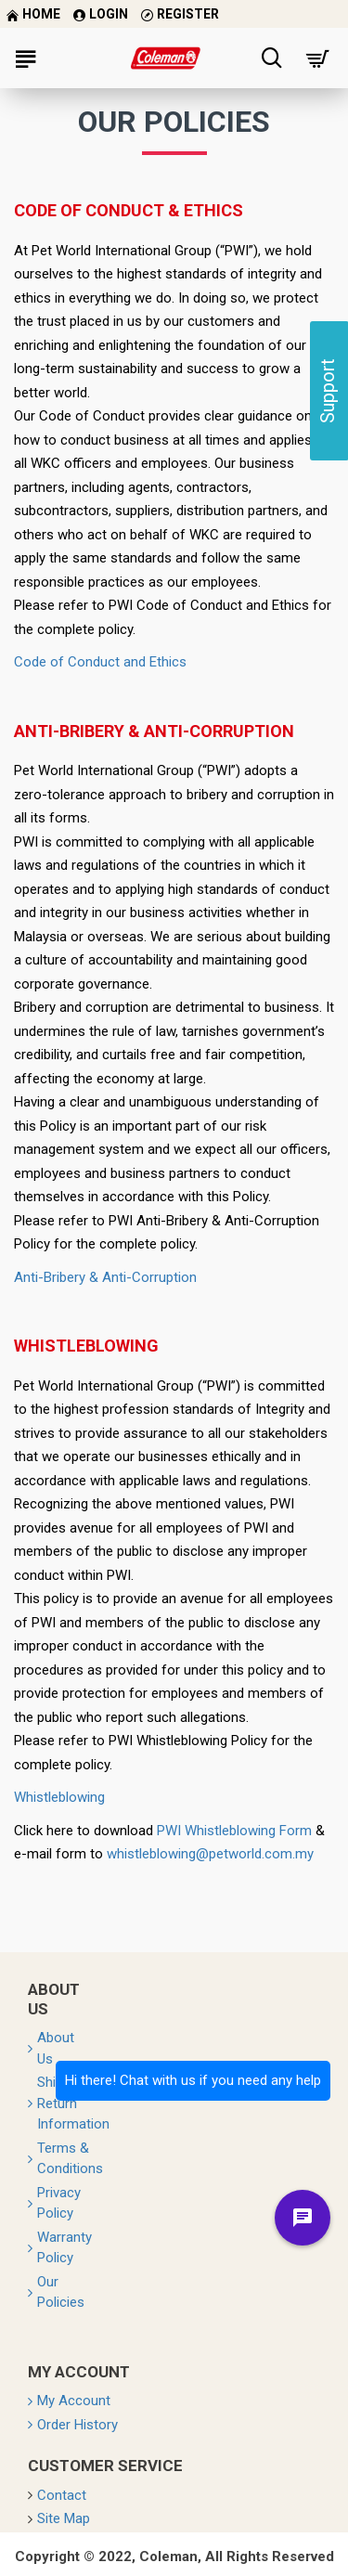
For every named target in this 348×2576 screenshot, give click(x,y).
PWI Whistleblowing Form (234, 1830)
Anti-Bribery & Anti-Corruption (105, 1277)
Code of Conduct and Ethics (100, 662)
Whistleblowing (59, 1797)
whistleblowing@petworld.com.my (210, 1853)
